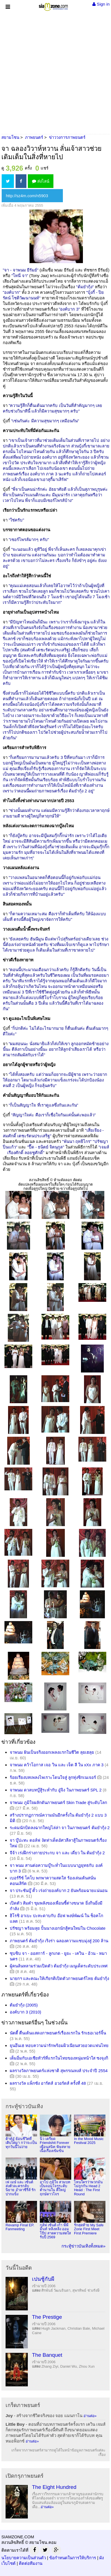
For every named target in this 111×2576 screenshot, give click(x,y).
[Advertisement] (55, 72)
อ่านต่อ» (90, 2416)
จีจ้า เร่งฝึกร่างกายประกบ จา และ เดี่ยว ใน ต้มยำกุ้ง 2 (57, 1852)
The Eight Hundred (54, 2487)
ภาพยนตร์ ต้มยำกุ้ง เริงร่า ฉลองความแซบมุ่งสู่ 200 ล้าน (59, 1940)
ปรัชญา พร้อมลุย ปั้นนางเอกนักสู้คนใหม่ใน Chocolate (57, 1928)
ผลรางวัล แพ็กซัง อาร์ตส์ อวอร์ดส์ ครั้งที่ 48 (48, 2083)
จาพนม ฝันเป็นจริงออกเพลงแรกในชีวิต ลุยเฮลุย (52, 1752)
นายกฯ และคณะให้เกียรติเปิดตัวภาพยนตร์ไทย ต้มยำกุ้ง (59, 1978)
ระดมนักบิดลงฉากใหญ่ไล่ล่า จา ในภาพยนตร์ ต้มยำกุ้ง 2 (60, 1827)
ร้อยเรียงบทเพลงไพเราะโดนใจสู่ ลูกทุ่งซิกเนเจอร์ (53, 1777)
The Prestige (47, 2317)
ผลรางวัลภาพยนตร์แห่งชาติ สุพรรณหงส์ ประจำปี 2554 (59, 2070)
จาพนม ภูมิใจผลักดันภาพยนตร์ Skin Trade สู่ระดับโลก (58, 1802)
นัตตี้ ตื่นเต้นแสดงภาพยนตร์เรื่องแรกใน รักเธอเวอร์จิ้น (58, 2033)
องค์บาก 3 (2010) (25, 2012)
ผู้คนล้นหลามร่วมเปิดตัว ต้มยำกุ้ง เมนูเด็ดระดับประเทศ (59, 1965)
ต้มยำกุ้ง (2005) (24, 2005)
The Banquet (47, 2355)
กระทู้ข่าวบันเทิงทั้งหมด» (83, 2246)
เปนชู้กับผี (43, 2279)
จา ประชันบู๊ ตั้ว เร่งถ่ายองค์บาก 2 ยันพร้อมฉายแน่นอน (58, 1890)
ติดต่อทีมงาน (30, 2563)
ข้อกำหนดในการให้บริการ (72, 2557)
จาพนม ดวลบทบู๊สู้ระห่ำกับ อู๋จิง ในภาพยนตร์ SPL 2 (56, 1790)
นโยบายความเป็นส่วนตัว (23, 2557)
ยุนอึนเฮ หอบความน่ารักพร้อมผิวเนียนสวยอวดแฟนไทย (59, 2045)
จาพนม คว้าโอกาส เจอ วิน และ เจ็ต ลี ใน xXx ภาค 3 (56, 1764)
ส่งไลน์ (40, 181)
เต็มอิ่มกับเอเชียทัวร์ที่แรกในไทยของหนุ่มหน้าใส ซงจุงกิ (59, 2058)
